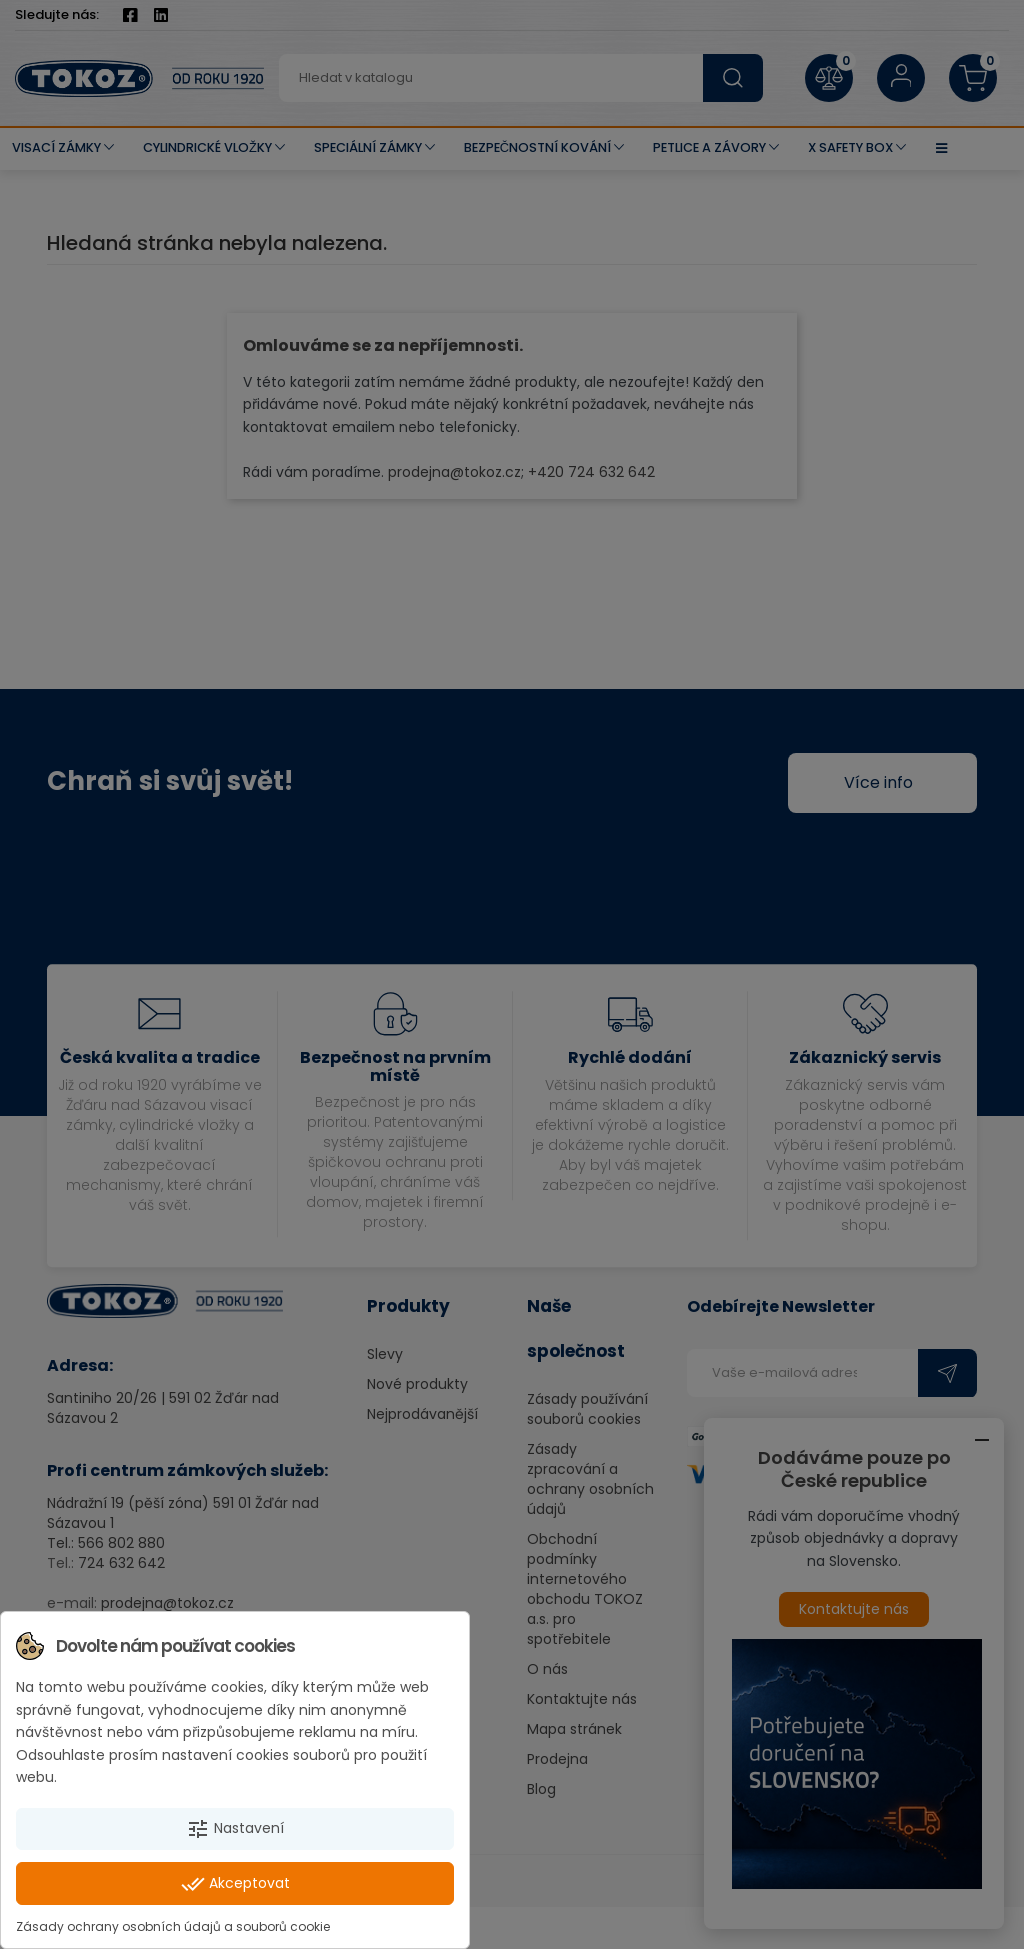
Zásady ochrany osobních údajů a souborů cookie (173, 1926)
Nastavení (235, 1829)
